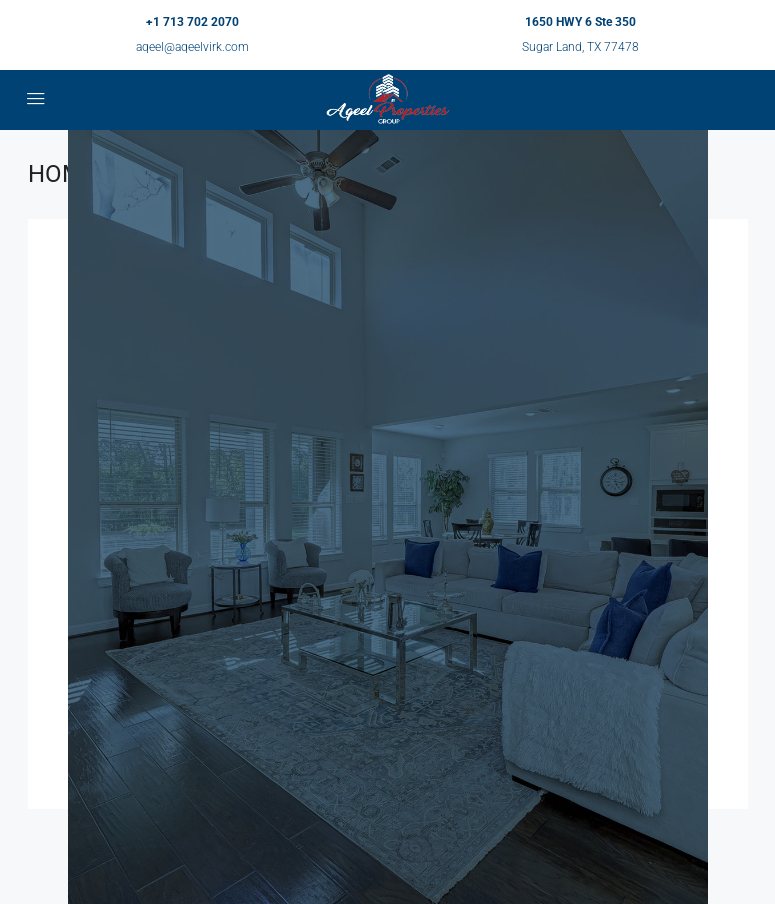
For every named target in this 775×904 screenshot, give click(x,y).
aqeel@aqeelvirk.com (192, 47)
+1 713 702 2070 (192, 22)
